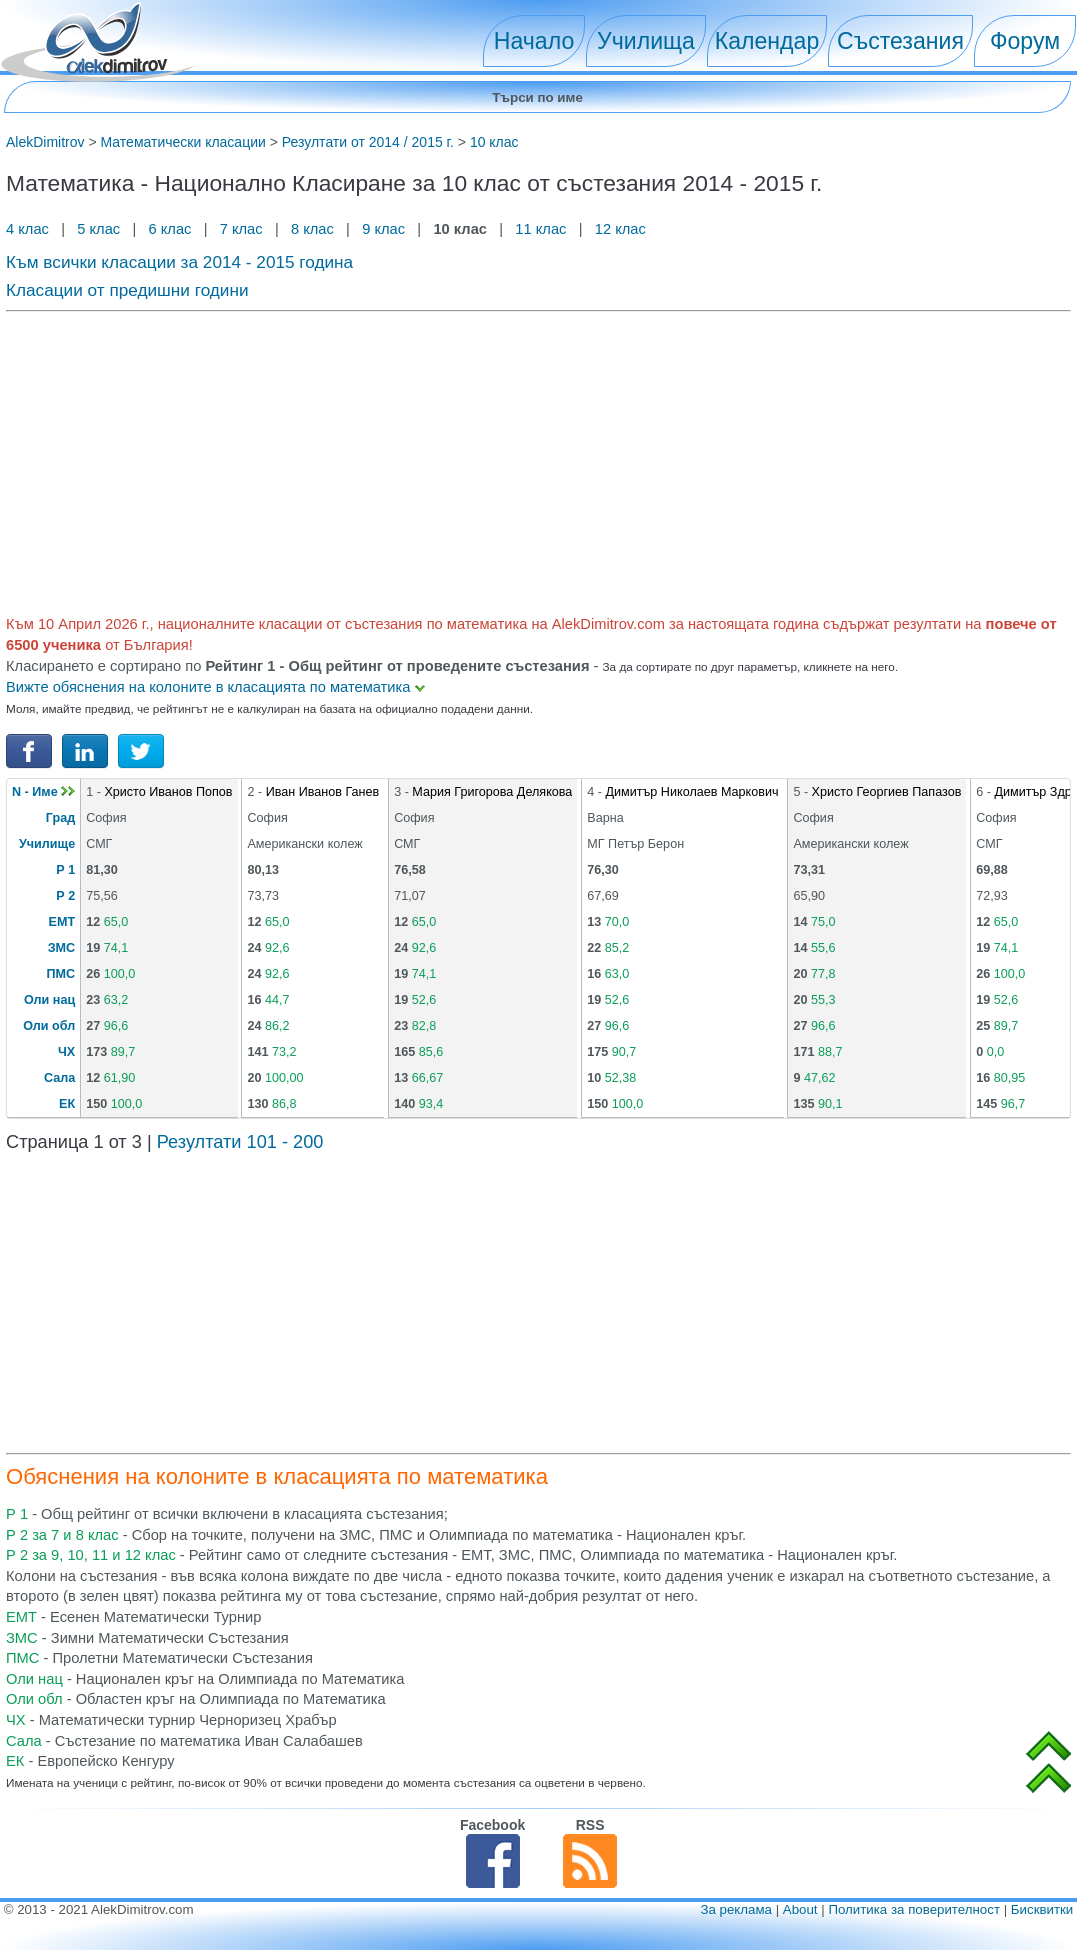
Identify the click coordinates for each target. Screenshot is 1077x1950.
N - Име (43, 792)
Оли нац (49, 1000)
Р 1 (65, 870)
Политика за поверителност (914, 1909)
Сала (59, 1078)
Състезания (900, 41)
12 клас (622, 229)
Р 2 (65, 896)
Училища (646, 41)
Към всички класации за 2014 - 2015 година (179, 262)
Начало (534, 41)
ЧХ (66, 1052)
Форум (1025, 41)
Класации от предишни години (127, 290)
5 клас (98, 229)
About (800, 1909)
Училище (47, 844)
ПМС (61, 974)
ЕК (67, 1104)
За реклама (736, 1909)
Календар (767, 41)
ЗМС (61, 948)
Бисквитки (1042, 1909)
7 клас (241, 229)
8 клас (312, 229)
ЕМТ (62, 922)
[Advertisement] (538, 460)
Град (60, 818)
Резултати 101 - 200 (240, 1142)
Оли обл (49, 1026)
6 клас (169, 229)
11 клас (540, 229)
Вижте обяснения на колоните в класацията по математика (215, 687)
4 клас (29, 229)
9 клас (383, 229)
